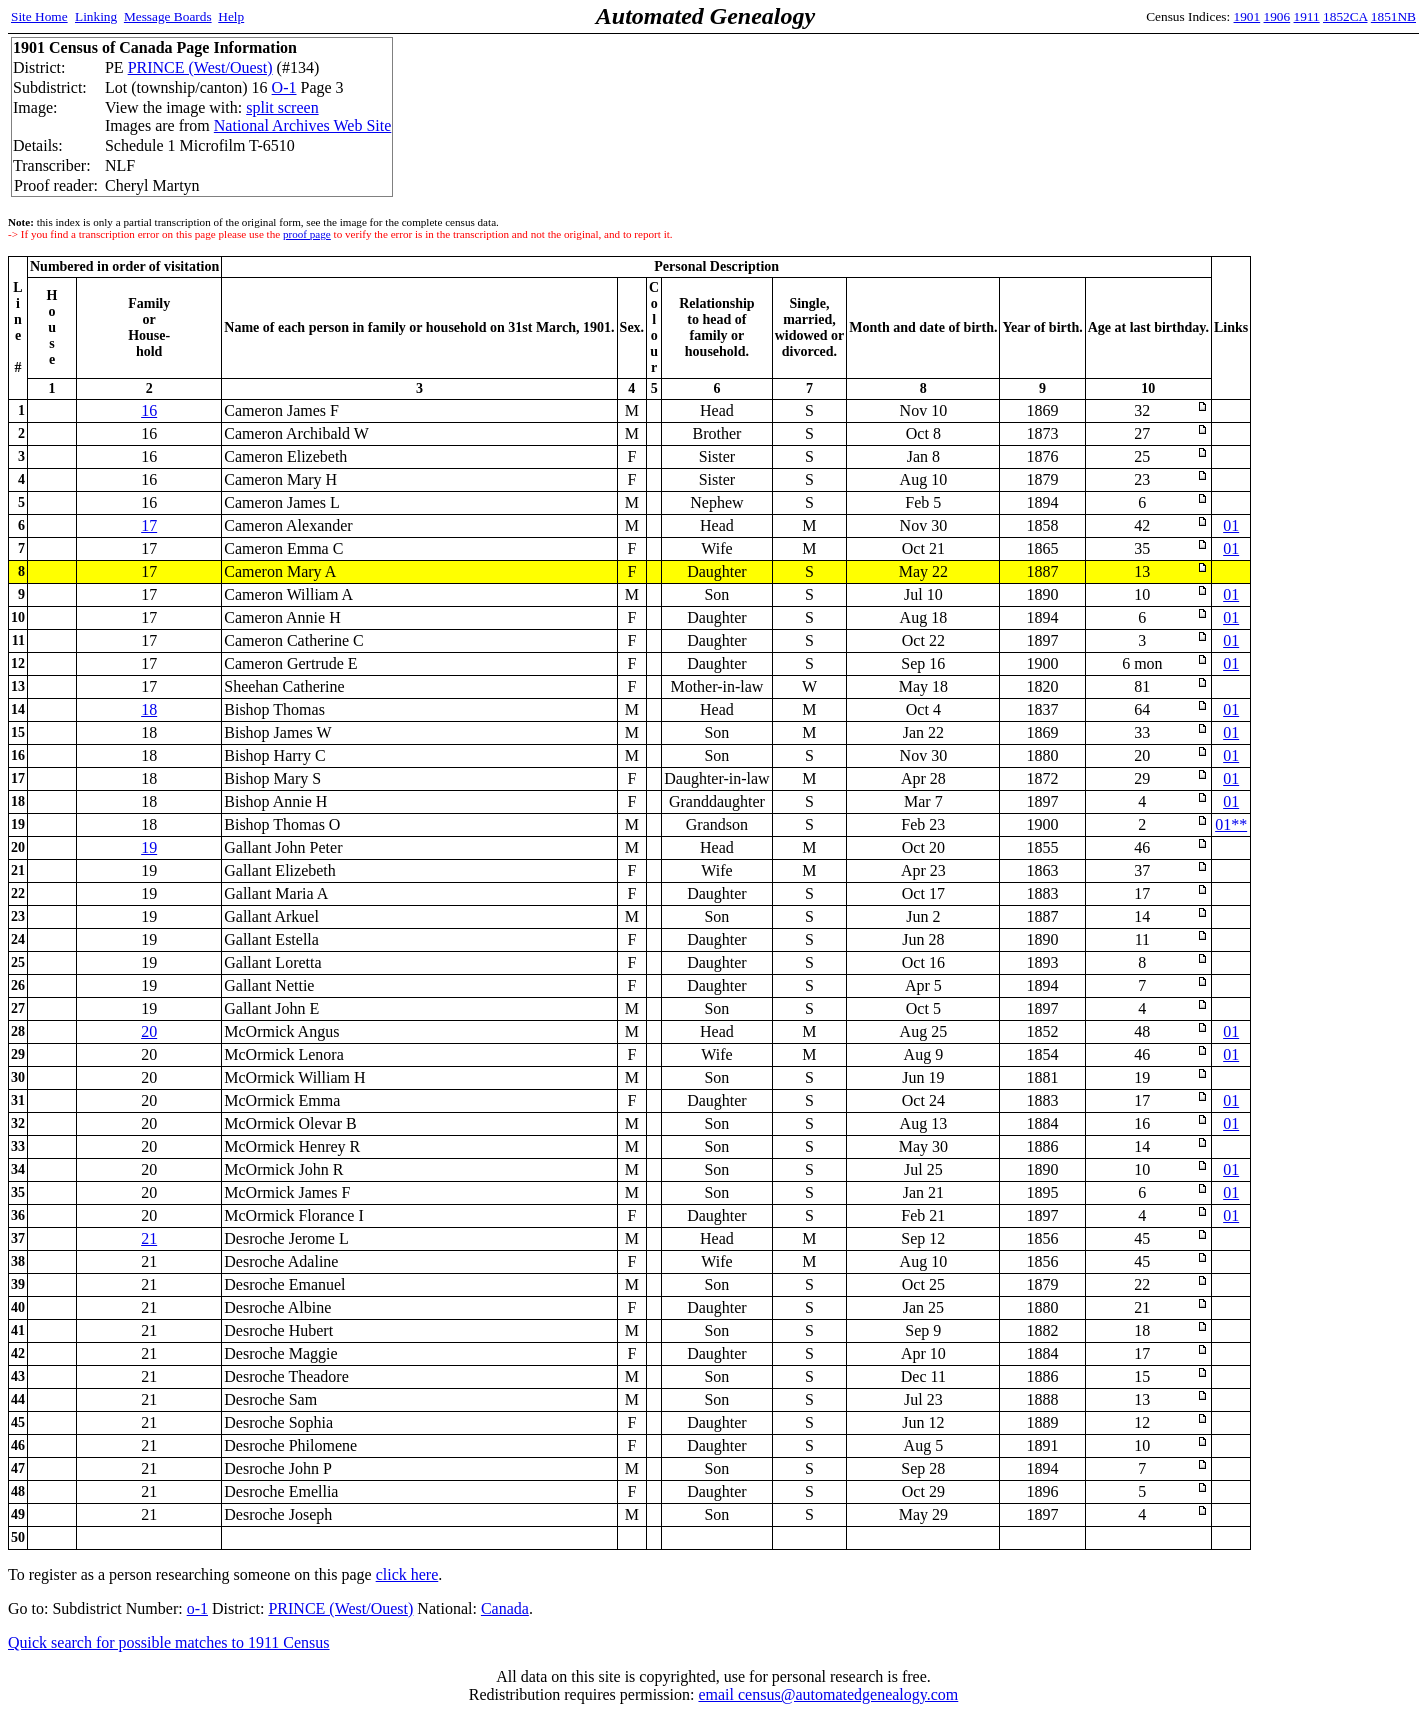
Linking (96, 16)
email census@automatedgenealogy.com (828, 1694)
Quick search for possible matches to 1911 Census (169, 1642)
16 (149, 410)
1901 (1247, 16)
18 (149, 709)
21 (149, 1238)
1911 (1307, 16)
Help (231, 16)
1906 (1277, 16)
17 (149, 525)
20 (149, 1031)
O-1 (284, 87)
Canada (505, 1608)
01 (1231, 525)
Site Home (39, 16)
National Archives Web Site (303, 125)
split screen (282, 107)
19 (149, 847)
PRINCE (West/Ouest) (200, 67)
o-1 (197, 1608)
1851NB (1393, 16)
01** (1231, 824)
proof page (307, 234)
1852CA (1345, 16)
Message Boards (168, 16)
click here (407, 1574)
